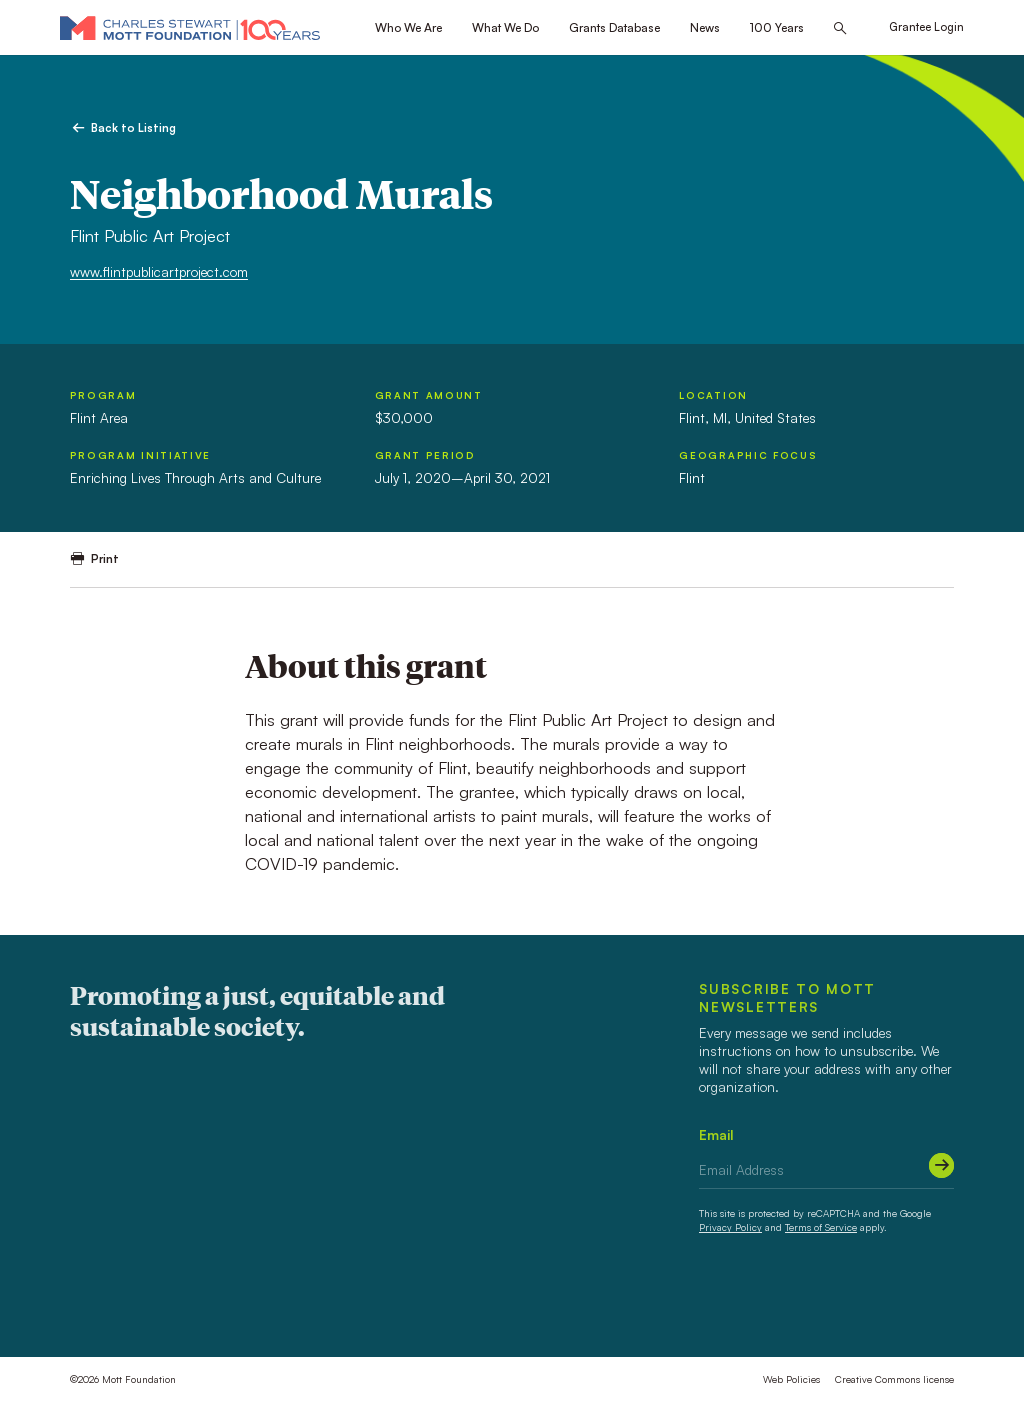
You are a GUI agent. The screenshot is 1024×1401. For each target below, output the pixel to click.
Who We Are (408, 27)
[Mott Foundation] (190, 27)
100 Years (777, 27)
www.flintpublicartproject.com (159, 271)
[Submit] (941, 1165)
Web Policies (791, 1379)
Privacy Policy (730, 1227)
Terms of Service (821, 1227)
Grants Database (614, 27)
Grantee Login (926, 27)
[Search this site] (840, 28)
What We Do (505, 27)
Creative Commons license (894, 1379)
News (705, 27)
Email (716, 1134)
